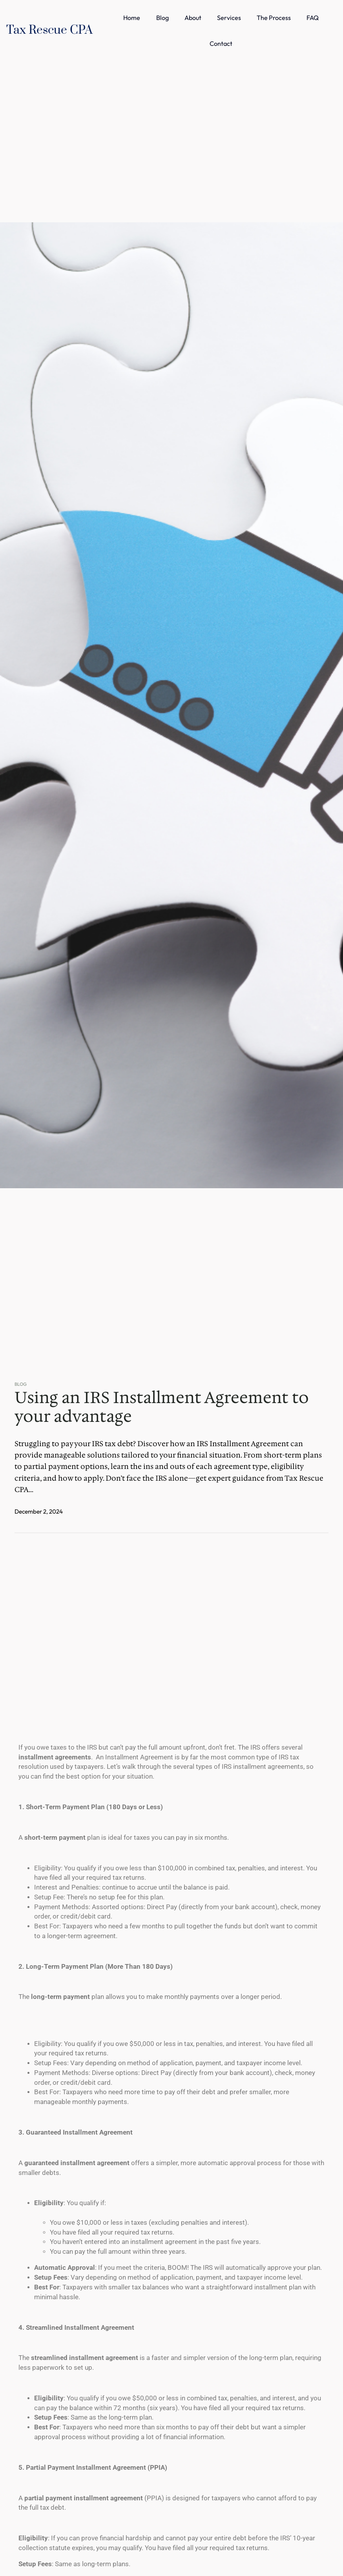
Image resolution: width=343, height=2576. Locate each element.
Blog (21, 1384)
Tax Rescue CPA (49, 30)
